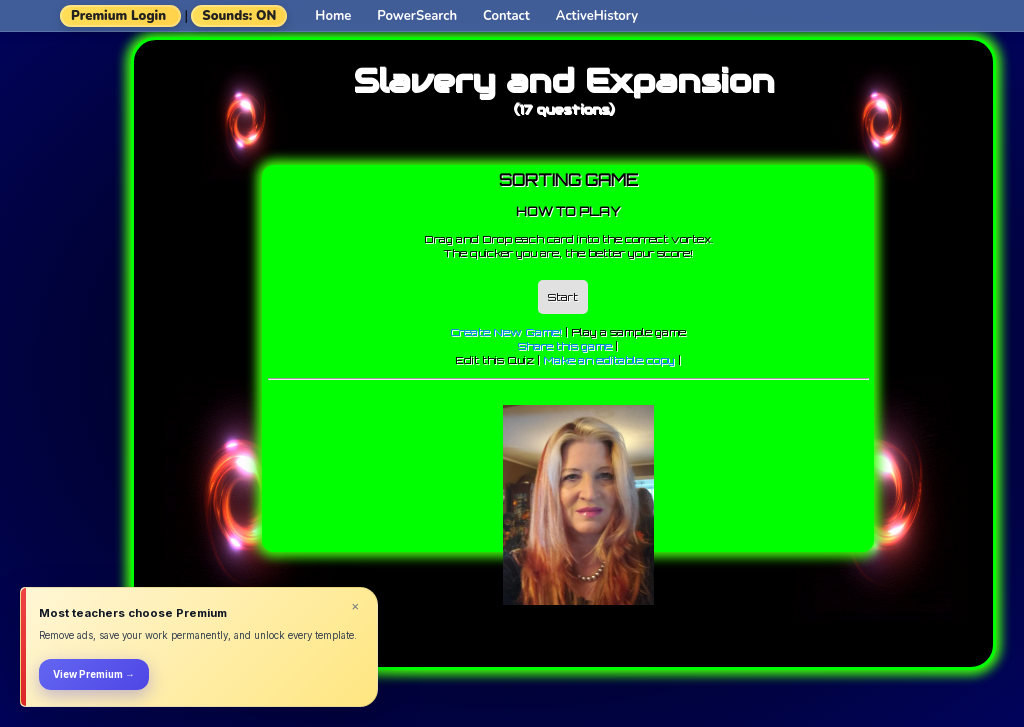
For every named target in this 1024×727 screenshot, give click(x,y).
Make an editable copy (609, 360)
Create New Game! (506, 332)
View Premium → (94, 674)
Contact (506, 16)
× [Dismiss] (355, 606)
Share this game (565, 346)
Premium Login (118, 16)
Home (333, 16)
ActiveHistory (597, 16)
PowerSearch (417, 16)
